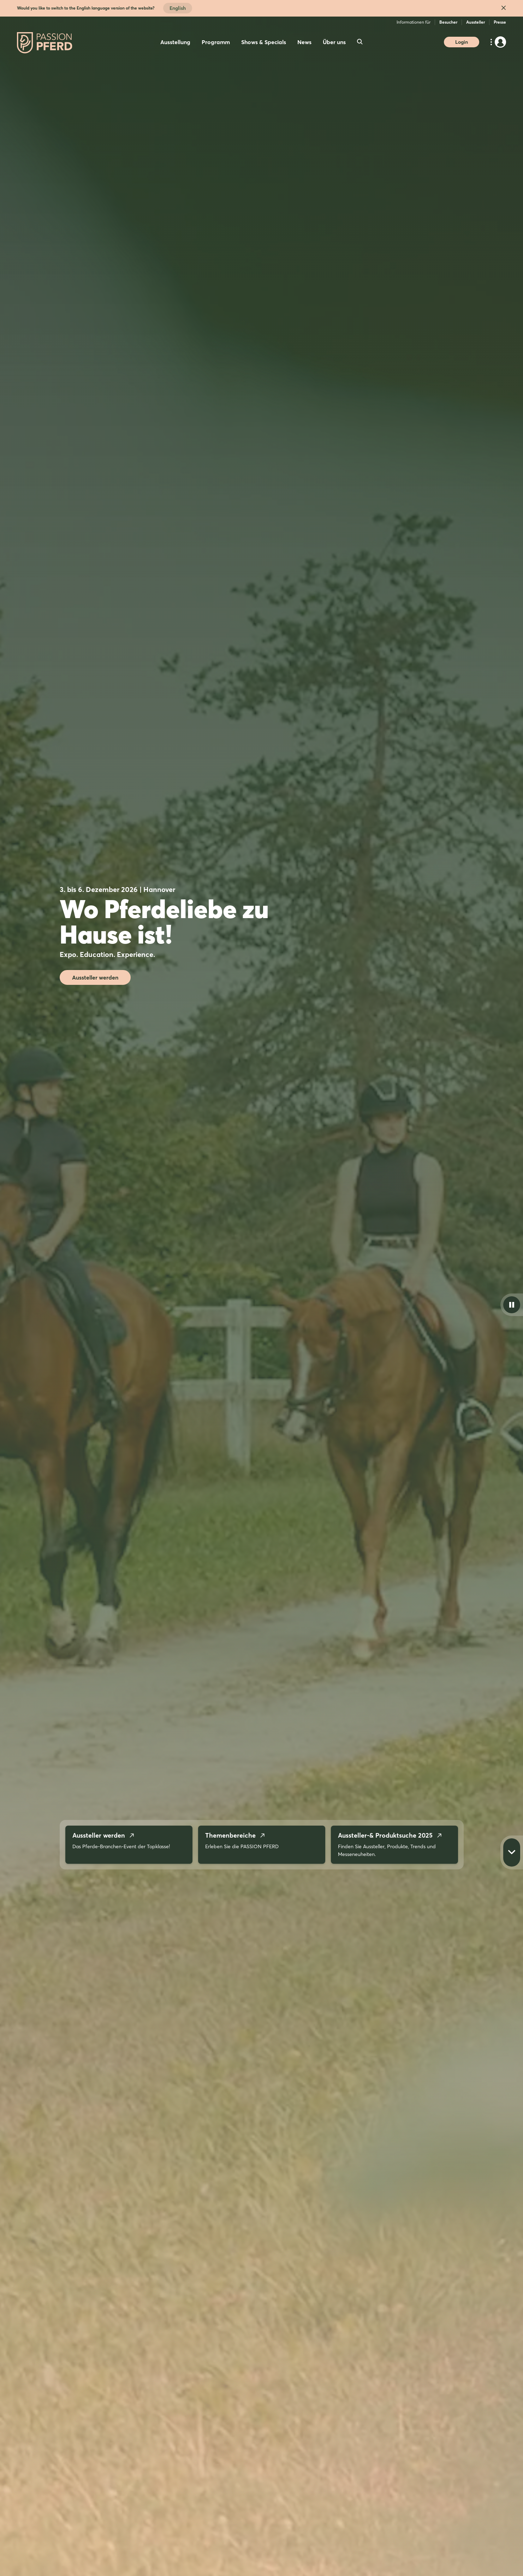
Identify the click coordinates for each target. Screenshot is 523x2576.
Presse (500, 22)
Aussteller (475, 22)
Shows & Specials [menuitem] (263, 42)
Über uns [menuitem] (334, 42)
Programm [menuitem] (216, 42)
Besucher (448, 22)
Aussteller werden (95, 977)
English (178, 8)
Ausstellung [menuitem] (175, 42)
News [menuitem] (304, 42)
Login (461, 42)
